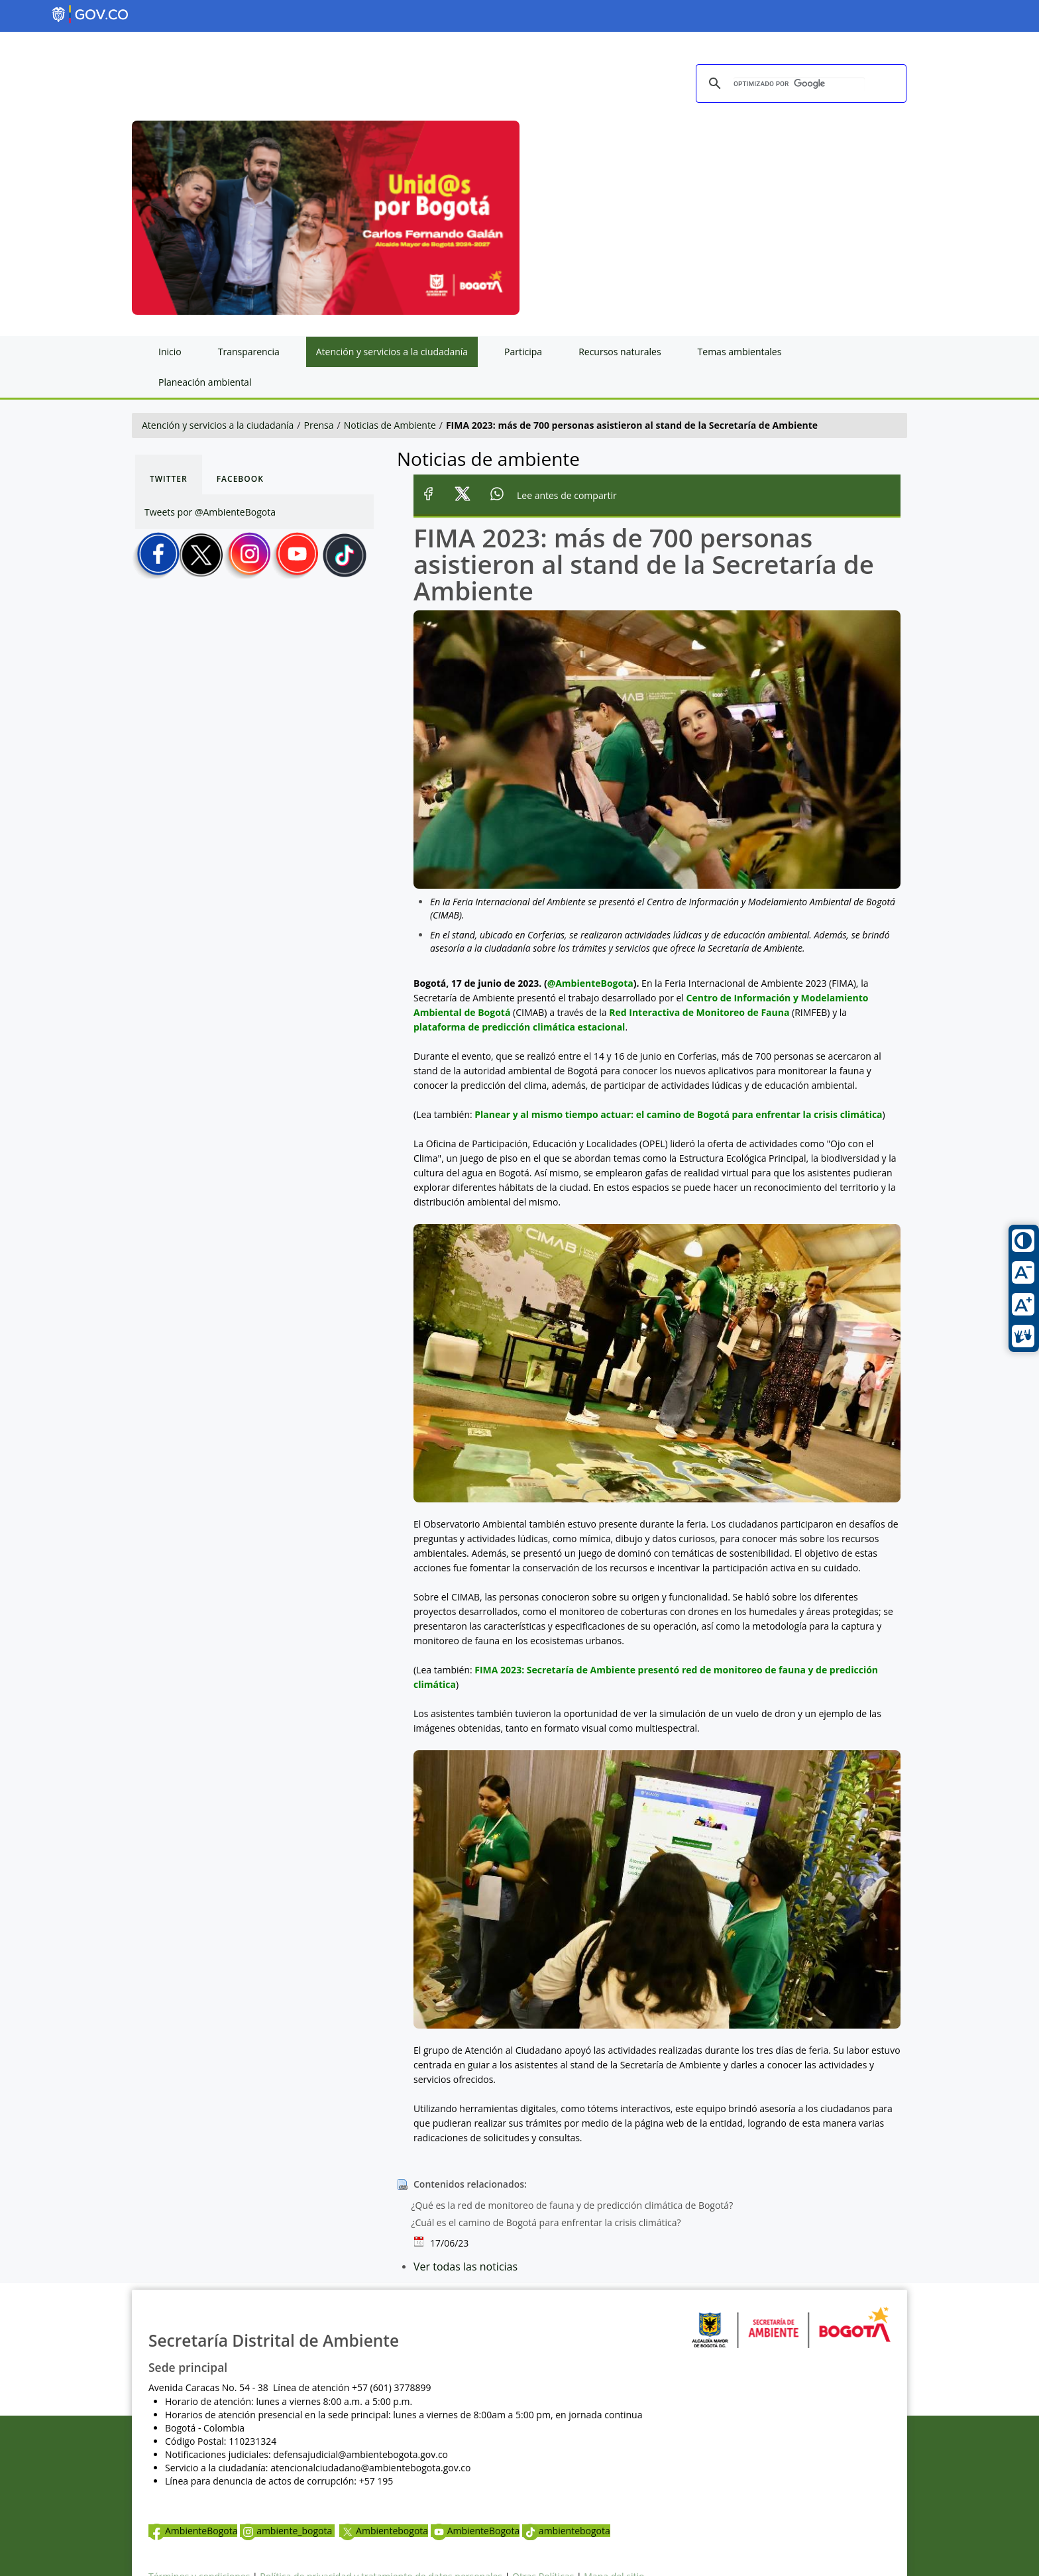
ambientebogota (566, 2530)
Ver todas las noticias (465, 2266)
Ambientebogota (383, 2530)
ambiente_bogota (287, 2530)
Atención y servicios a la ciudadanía (218, 425)
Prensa (319, 425)
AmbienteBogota (192, 2530)
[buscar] (799, 84)
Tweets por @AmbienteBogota (210, 512)
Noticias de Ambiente (390, 425)
